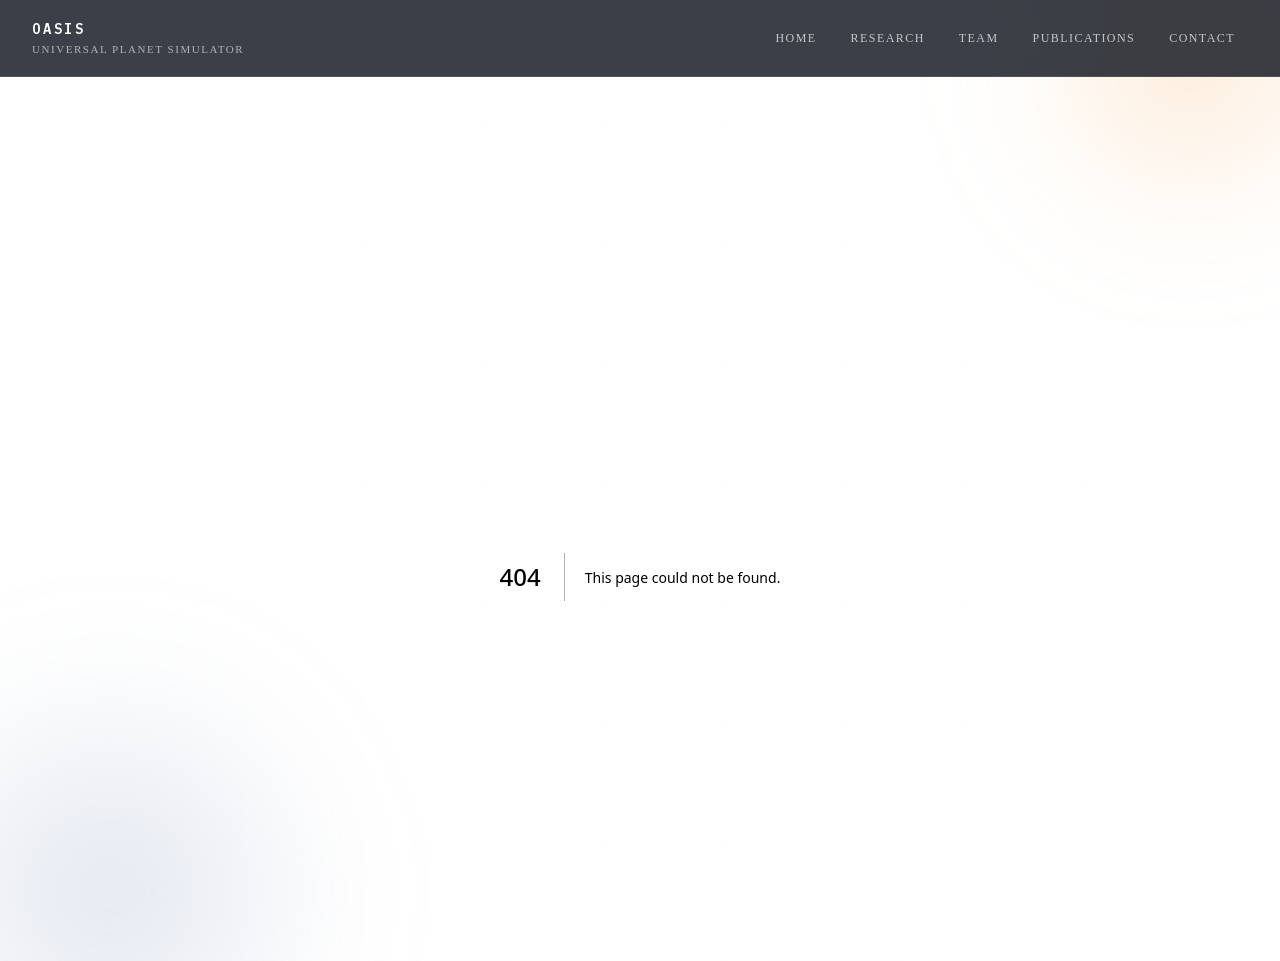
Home (796, 38)
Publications (1084, 38)
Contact (1202, 38)
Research (888, 38)
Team (979, 38)
